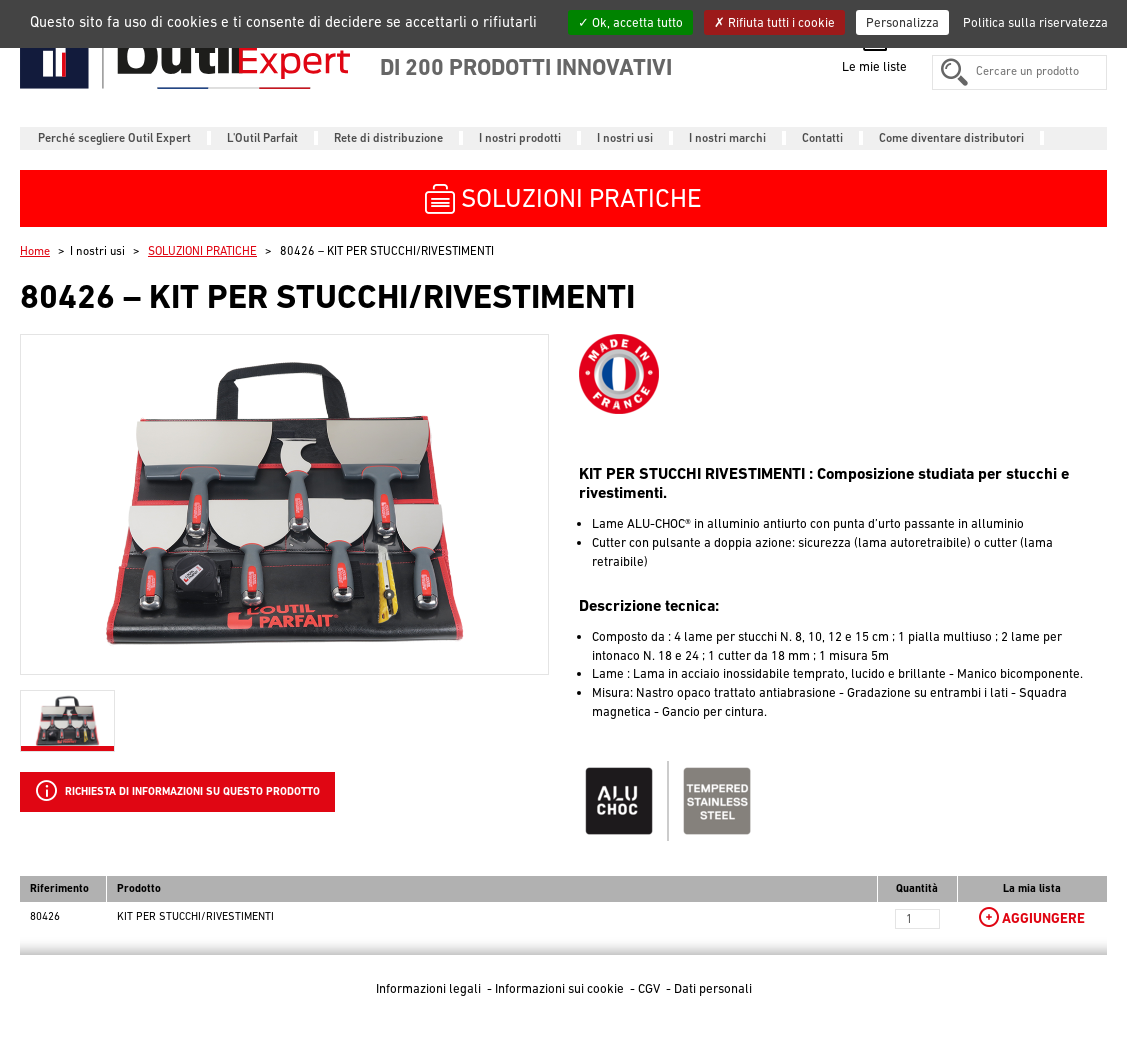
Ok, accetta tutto (630, 22)
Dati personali (713, 988)
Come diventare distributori (951, 138)
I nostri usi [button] (625, 138)
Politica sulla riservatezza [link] (1035, 22)
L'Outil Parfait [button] (262, 138)
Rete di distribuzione (388, 138)
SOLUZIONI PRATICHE (202, 251)
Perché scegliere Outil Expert (114, 138)
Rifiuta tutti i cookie (774, 22)
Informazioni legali (430, 988)
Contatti (822, 138)
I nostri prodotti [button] (520, 138)
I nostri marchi (727, 138)
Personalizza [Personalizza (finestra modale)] (902, 22)
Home (35, 251)
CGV (650, 988)
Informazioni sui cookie (561, 988)
